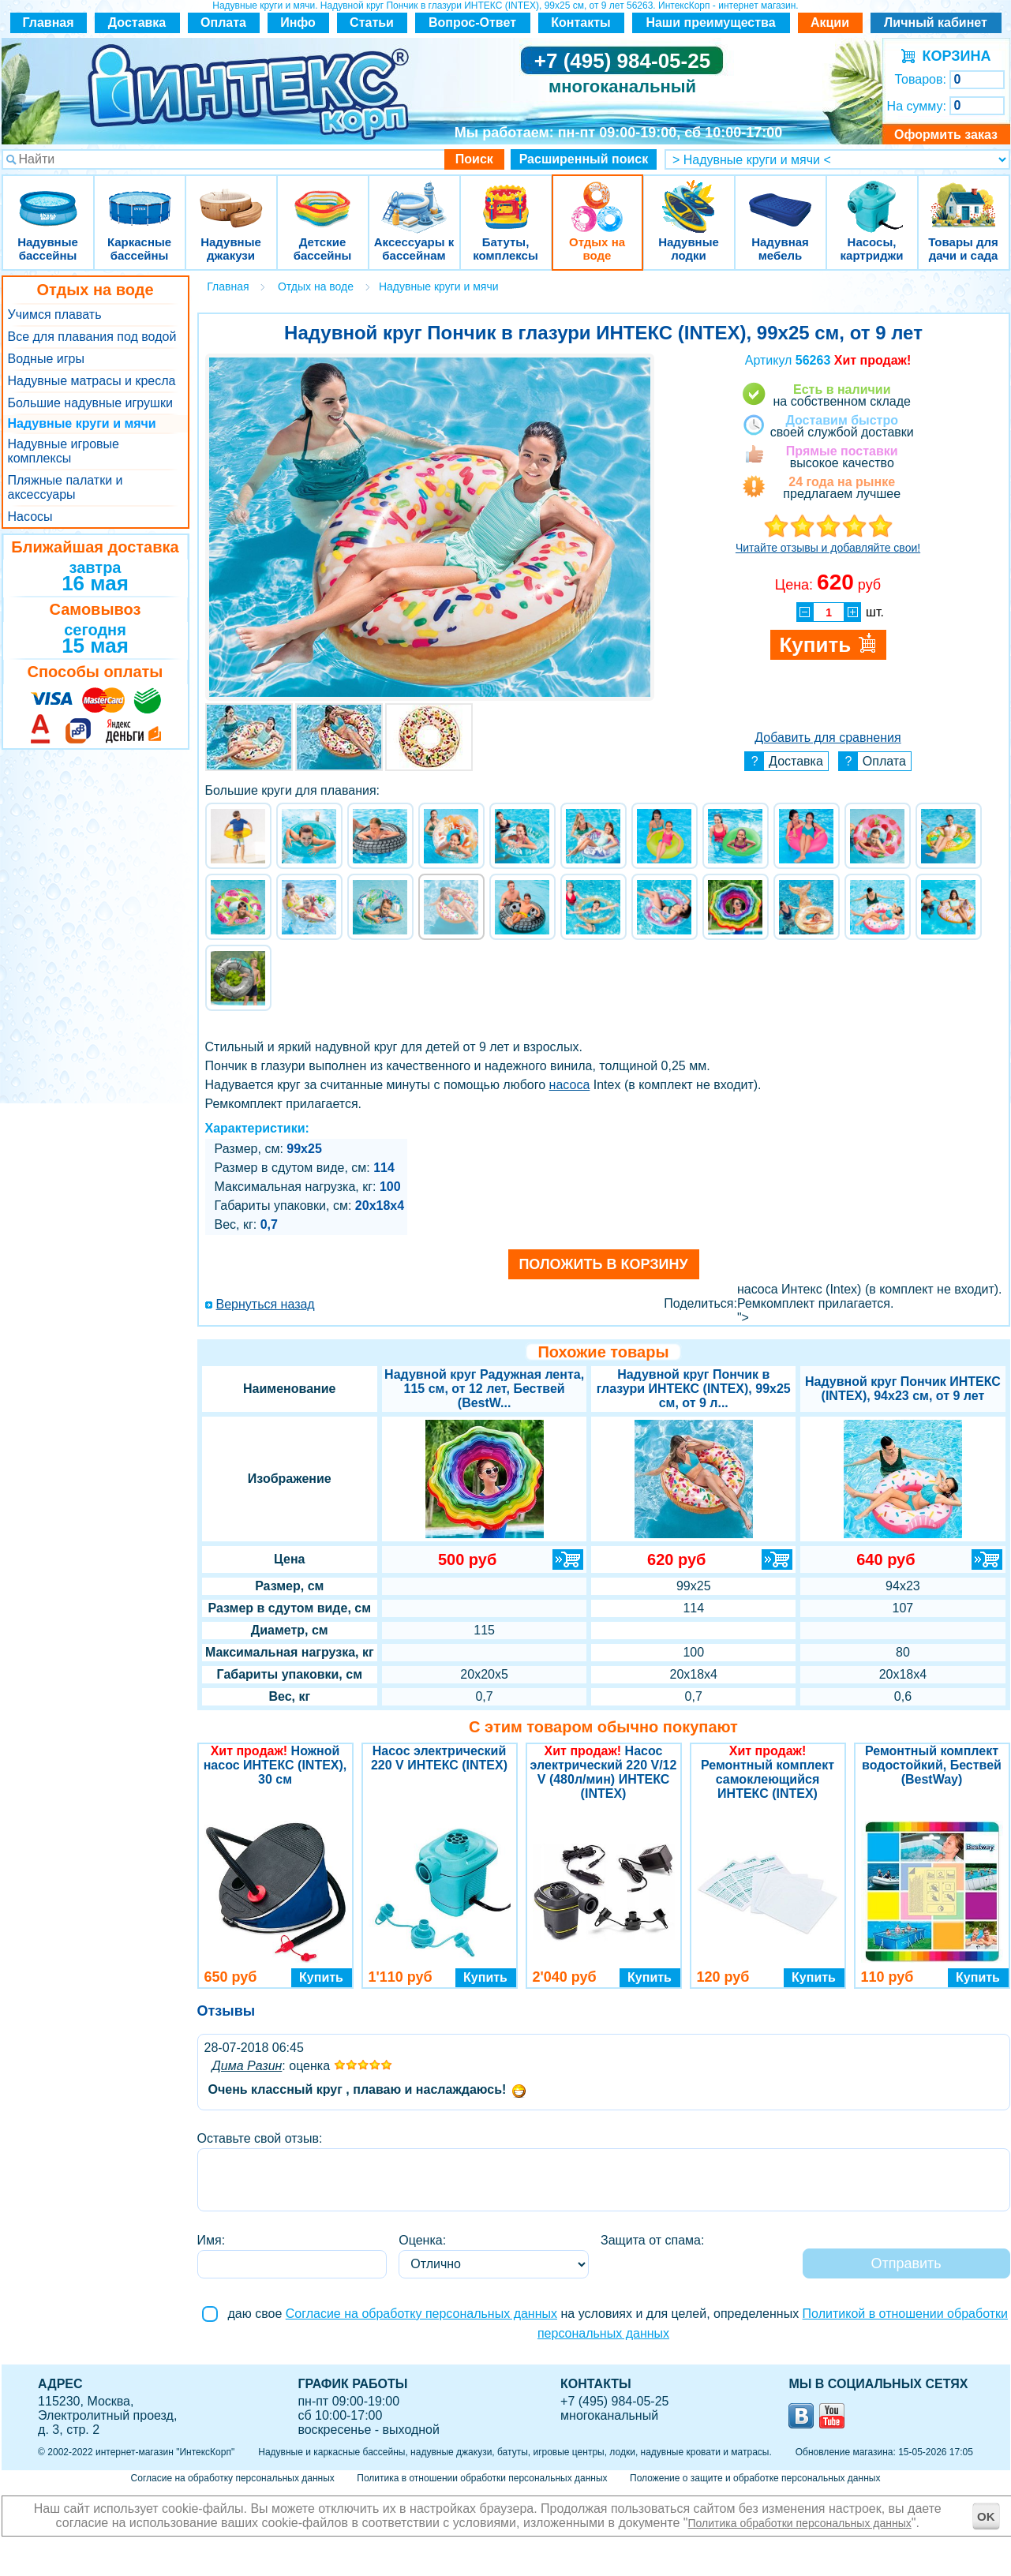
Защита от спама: (652, 2240)
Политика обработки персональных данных (800, 2523)
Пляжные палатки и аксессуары (65, 487)
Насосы (30, 516)
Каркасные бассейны (140, 197)
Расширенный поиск (584, 159)
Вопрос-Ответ (472, 22)
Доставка (137, 22)
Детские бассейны (323, 197)
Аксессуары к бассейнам (414, 197)
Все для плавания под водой (92, 336)
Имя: (211, 2240)
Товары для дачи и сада (963, 197)
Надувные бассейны (48, 197)
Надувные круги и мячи (82, 423)
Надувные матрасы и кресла (92, 381)
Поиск (474, 159)
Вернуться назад (265, 1304)
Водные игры (46, 358)
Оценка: (422, 2240)
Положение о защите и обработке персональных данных (755, 2478)
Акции (830, 22)
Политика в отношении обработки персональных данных (482, 2478)
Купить (321, 1977)
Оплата (223, 22)
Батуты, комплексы (506, 197)
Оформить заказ (946, 134)
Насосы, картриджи (872, 197)
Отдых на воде (597, 197)
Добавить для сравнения (828, 737)
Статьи (372, 22)
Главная (47, 22)
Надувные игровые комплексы (63, 451)
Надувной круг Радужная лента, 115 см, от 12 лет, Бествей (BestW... (484, 1389)
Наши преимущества (710, 22)
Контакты (580, 22)
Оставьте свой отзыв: (260, 2138)
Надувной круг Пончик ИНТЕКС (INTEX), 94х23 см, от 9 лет (903, 1388)
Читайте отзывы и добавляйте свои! (828, 547)
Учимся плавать (55, 314)
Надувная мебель (780, 197)
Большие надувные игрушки (90, 403)
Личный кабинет (935, 22)
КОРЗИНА (953, 56)
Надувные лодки (689, 197)
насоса (569, 1084)
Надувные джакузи (231, 197)
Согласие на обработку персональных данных (421, 2313)
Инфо (298, 22)
